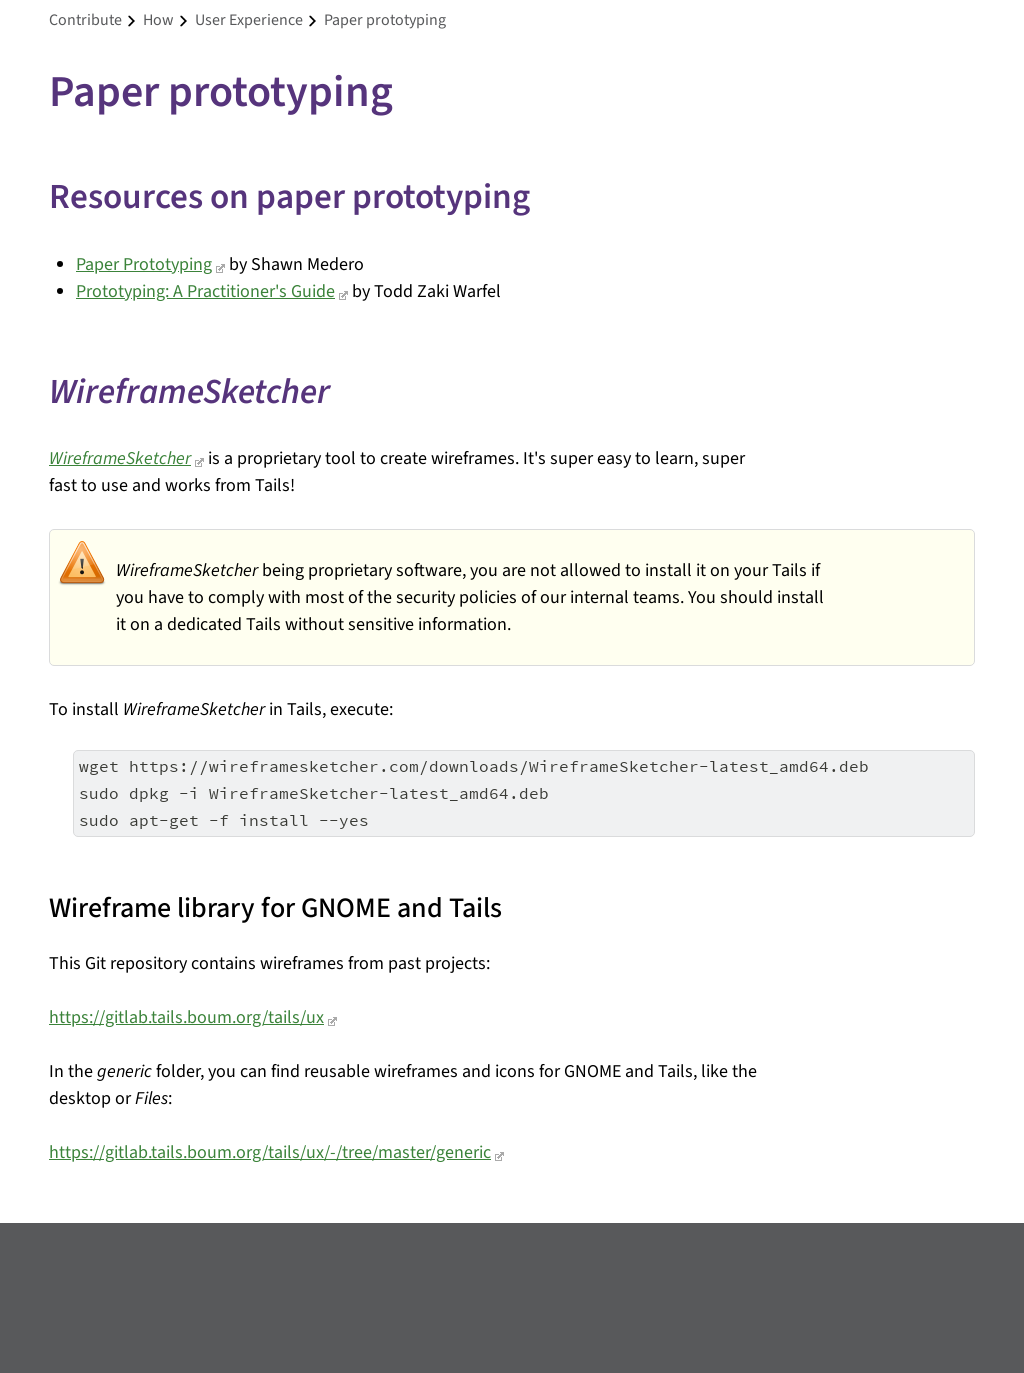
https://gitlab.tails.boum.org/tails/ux (186, 1017)
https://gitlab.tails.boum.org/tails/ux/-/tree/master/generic (270, 1152)
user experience (249, 20)
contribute (85, 20)
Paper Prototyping (144, 264)
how (158, 20)
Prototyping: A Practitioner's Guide (205, 291)
